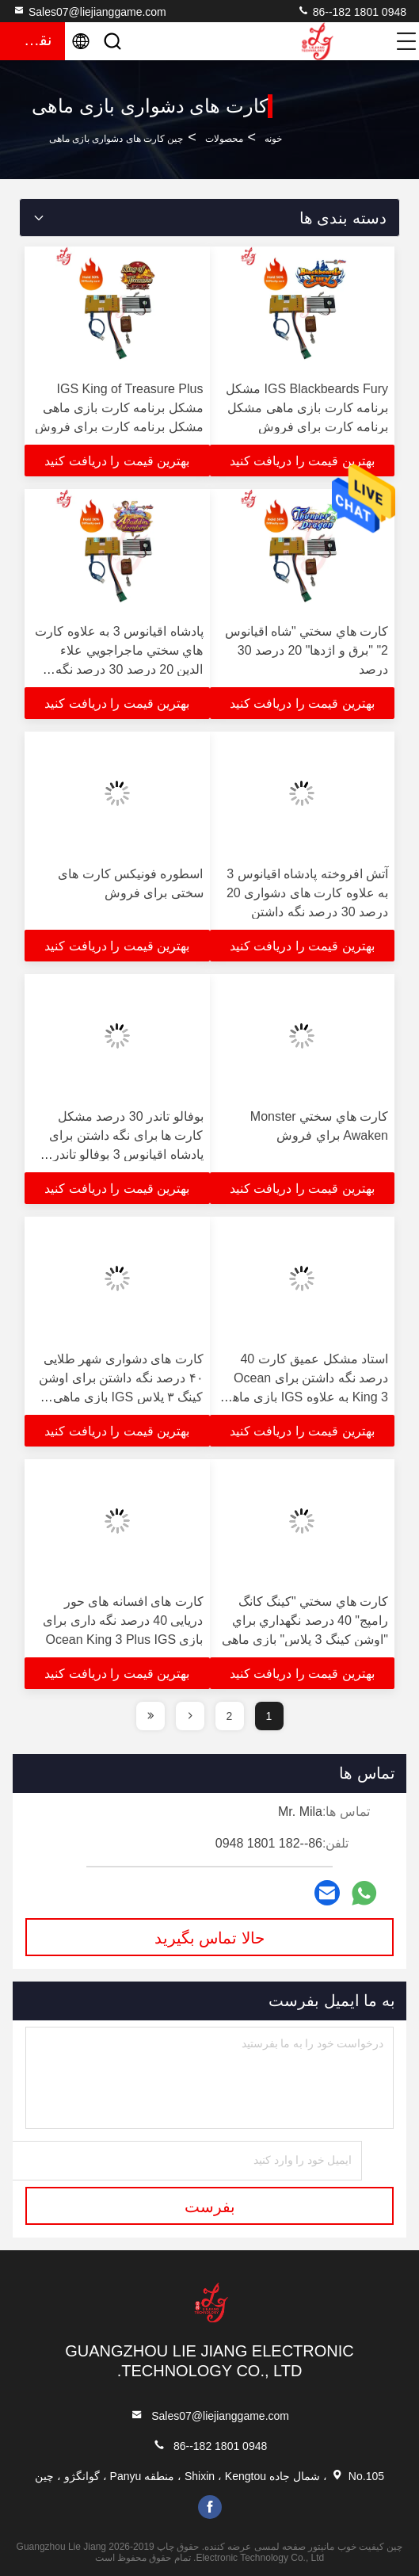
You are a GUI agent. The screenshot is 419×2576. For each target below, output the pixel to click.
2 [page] (230, 1716)
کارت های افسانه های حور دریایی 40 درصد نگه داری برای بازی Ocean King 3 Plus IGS (123, 1620)
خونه (273, 138)
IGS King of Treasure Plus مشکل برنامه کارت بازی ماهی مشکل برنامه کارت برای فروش (119, 408)
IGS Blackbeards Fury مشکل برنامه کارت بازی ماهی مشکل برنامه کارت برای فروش (307, 408)
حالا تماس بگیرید (209, 1938)
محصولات (224, 138)
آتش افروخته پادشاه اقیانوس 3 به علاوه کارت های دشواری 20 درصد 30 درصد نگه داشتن (307, 893)
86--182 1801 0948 (351, 11)
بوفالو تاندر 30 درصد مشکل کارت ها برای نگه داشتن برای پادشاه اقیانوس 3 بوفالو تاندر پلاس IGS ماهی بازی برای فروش (126, 1154)
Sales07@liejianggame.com (89, 11)
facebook (210, 2507)
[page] (190, 1716)
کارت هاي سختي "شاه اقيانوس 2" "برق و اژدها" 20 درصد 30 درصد (306, 650)
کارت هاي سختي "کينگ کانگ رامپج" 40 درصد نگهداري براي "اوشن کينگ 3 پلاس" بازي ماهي (305, 1620)
